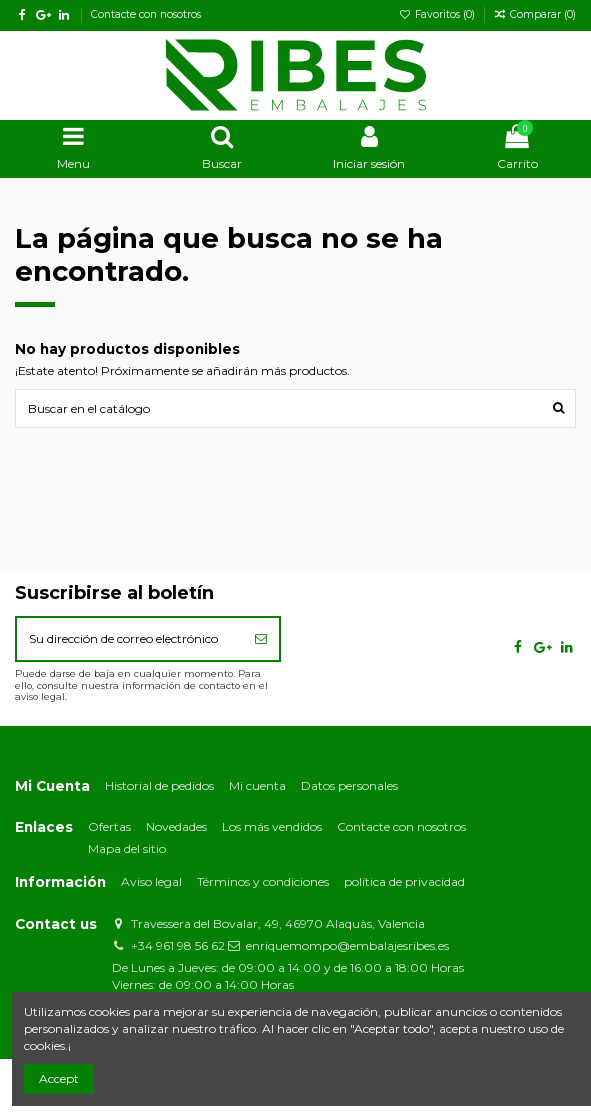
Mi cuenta (257, 785)
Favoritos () (438, 14)
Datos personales (349, 785)
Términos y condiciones (263, 881)
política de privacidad (404, 881)
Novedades (176, 826)
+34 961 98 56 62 (178, 945)
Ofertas (109, 826)
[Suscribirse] (261, 639)
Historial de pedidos (159, 785)
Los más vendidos (272, 826)
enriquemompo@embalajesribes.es (347, 945)
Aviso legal (151, 881)
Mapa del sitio (127, 848)
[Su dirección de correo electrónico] (130, 639)
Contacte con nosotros (146, 14)
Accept (59, 1078)
